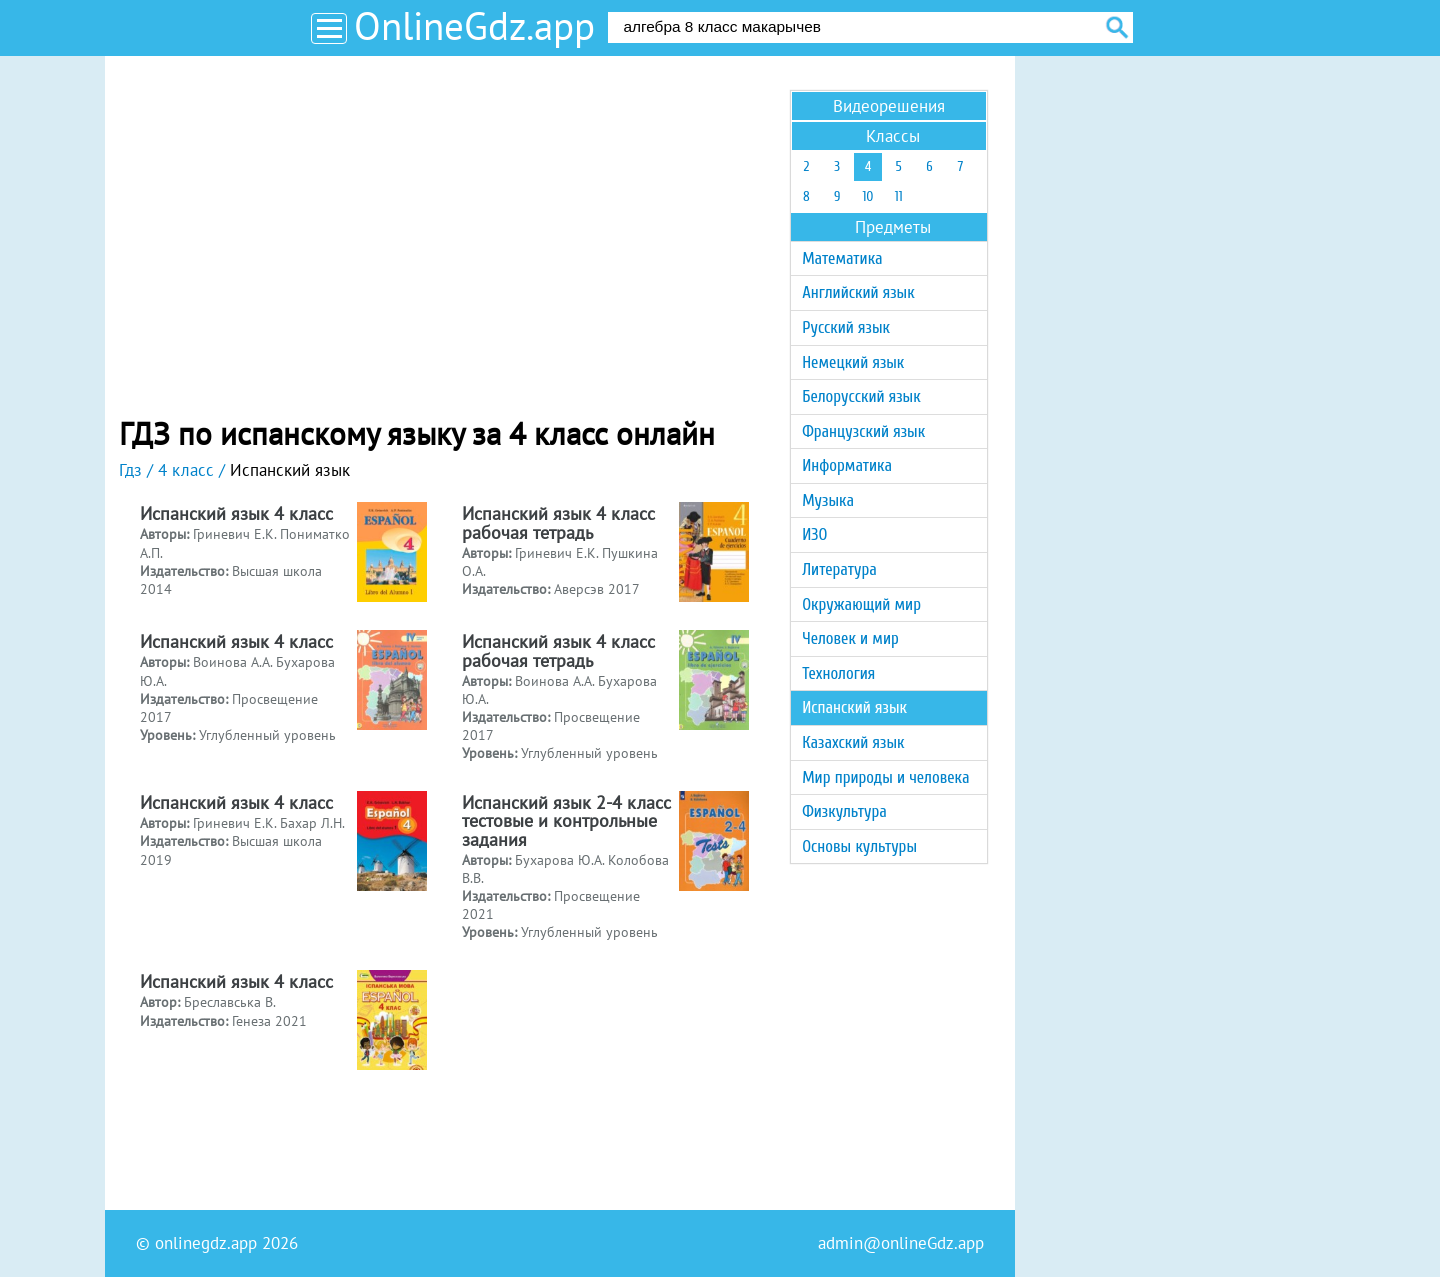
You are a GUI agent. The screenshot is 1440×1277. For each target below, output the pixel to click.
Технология (838, 673)
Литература (839, 569)
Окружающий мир (861, 604)
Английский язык (858, 292)
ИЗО (814, 534)
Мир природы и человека (885, 777)
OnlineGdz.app (474, 25)
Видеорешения (889, 106)
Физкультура (844, 811)
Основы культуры (859, 846)
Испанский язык (854, 707)
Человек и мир (850, 638)
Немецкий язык (853, 362)
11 (899, 196)
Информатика (847, 465)
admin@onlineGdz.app (901, 1243)
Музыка (828, 500)
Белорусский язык (861, 396)
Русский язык (846, 327)
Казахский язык (853, 742)
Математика (842, 258)
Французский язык (863, 431)
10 (867, 196)
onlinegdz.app (206, 1243)
